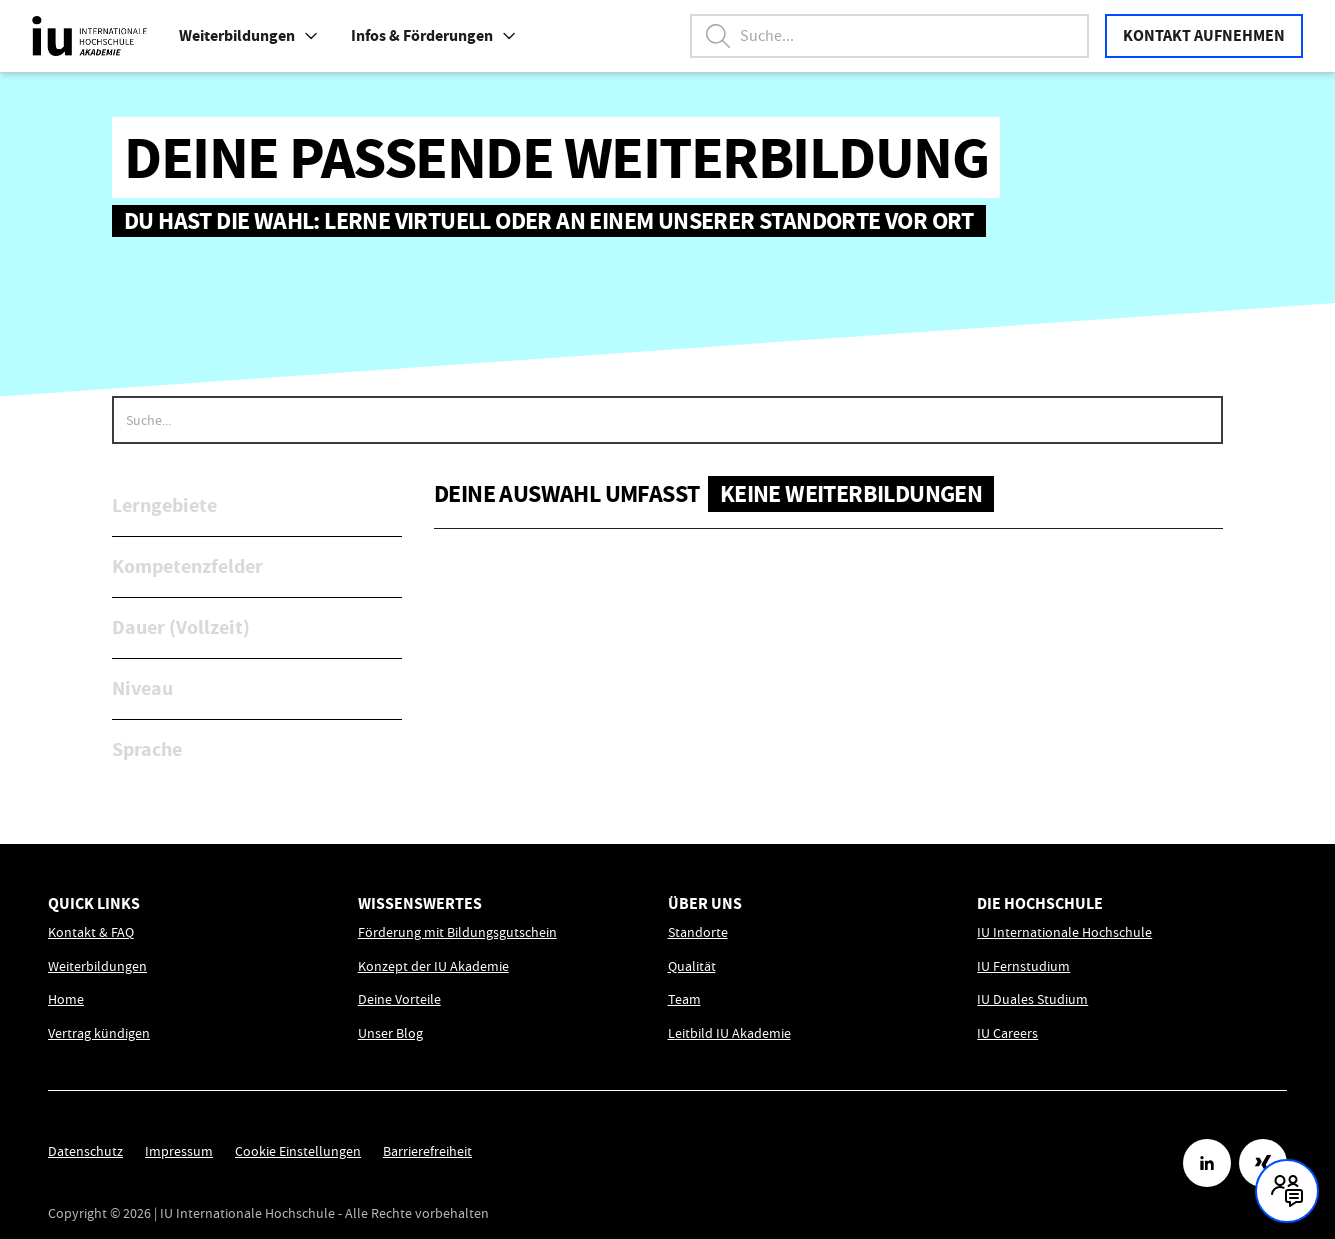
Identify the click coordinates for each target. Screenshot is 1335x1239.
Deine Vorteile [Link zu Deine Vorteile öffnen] (399, 999)
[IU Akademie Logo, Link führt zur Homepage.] (89, 36)
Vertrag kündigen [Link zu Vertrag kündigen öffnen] (99, 1033)
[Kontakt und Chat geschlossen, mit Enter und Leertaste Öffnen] (1287, 1191)
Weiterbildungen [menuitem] (249, 35)
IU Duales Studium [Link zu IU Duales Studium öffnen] (1032, 999)
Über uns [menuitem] (705, 903)
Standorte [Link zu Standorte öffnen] (698, 932)
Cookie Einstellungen (298, 1151)
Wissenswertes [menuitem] (420, 903)
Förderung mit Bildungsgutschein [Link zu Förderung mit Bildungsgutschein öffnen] (457, 932)
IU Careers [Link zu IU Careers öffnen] (1007, 1033)
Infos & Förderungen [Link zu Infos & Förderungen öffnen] (434, 35)
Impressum (179, 1151)
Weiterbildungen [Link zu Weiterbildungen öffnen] (97, 966)
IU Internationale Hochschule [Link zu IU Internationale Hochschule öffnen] (1064, 932)
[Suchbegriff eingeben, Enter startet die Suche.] (889, 36)
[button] (311, 36)
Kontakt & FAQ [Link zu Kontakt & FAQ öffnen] (91, 932)
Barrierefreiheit (427, 1151)
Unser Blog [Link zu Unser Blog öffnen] (390, 1033)
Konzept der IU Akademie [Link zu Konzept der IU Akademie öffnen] (433, 966)
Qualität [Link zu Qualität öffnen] (692, 966)
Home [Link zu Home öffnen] (66, 999)
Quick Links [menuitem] (94, 903)
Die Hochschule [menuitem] (1040, 903)
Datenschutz (85, 1151)
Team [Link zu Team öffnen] (684, 999)
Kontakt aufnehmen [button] (1204, 35)
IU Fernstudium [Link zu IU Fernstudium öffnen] (1023, 966)
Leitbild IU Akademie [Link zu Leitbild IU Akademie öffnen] (729, 1033)
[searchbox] (667, 420)
